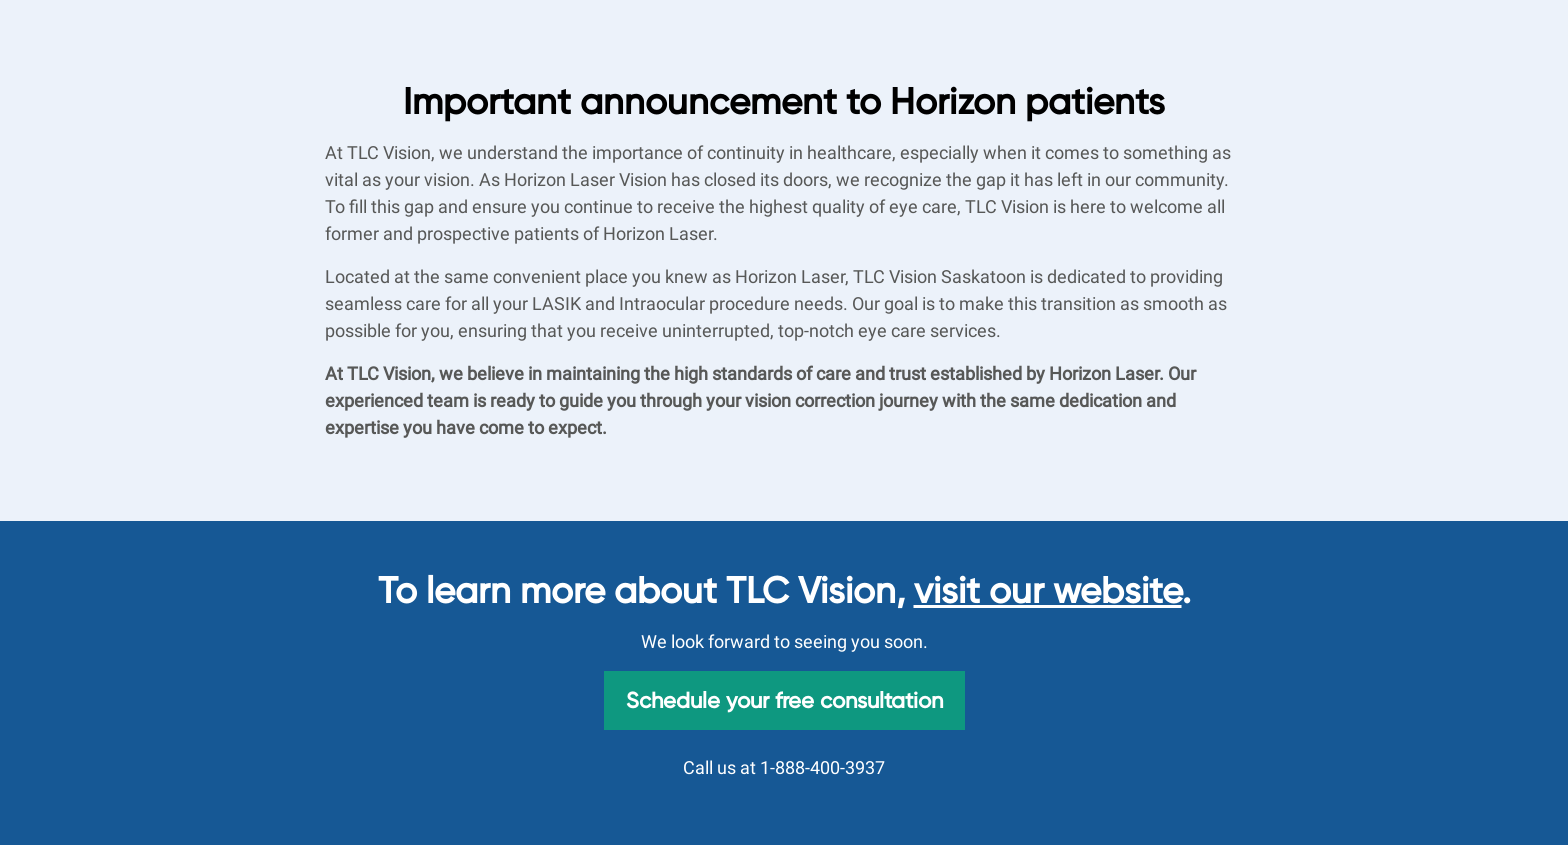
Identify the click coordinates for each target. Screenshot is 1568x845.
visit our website (1048, 590)
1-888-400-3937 (822, 767)
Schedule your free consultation (784, 700)
